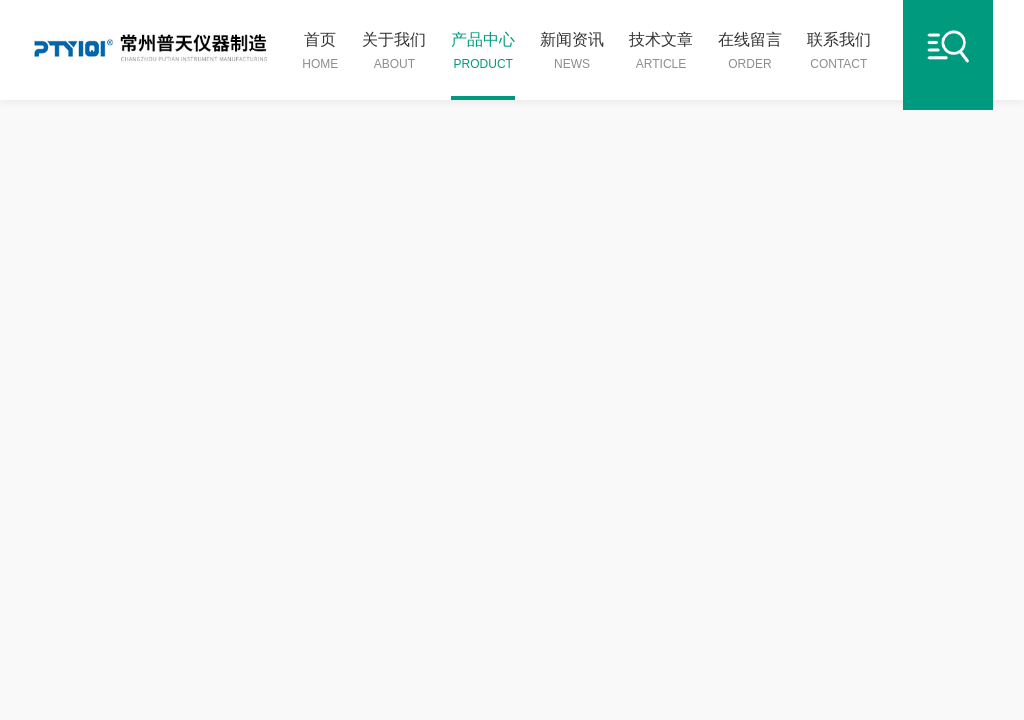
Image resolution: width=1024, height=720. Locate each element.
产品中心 (483, 52)
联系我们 (839, 52)
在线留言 (750, 52)
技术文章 (661, 52)
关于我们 (394, 52)
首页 (320, 52)
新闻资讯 (572, 52)
